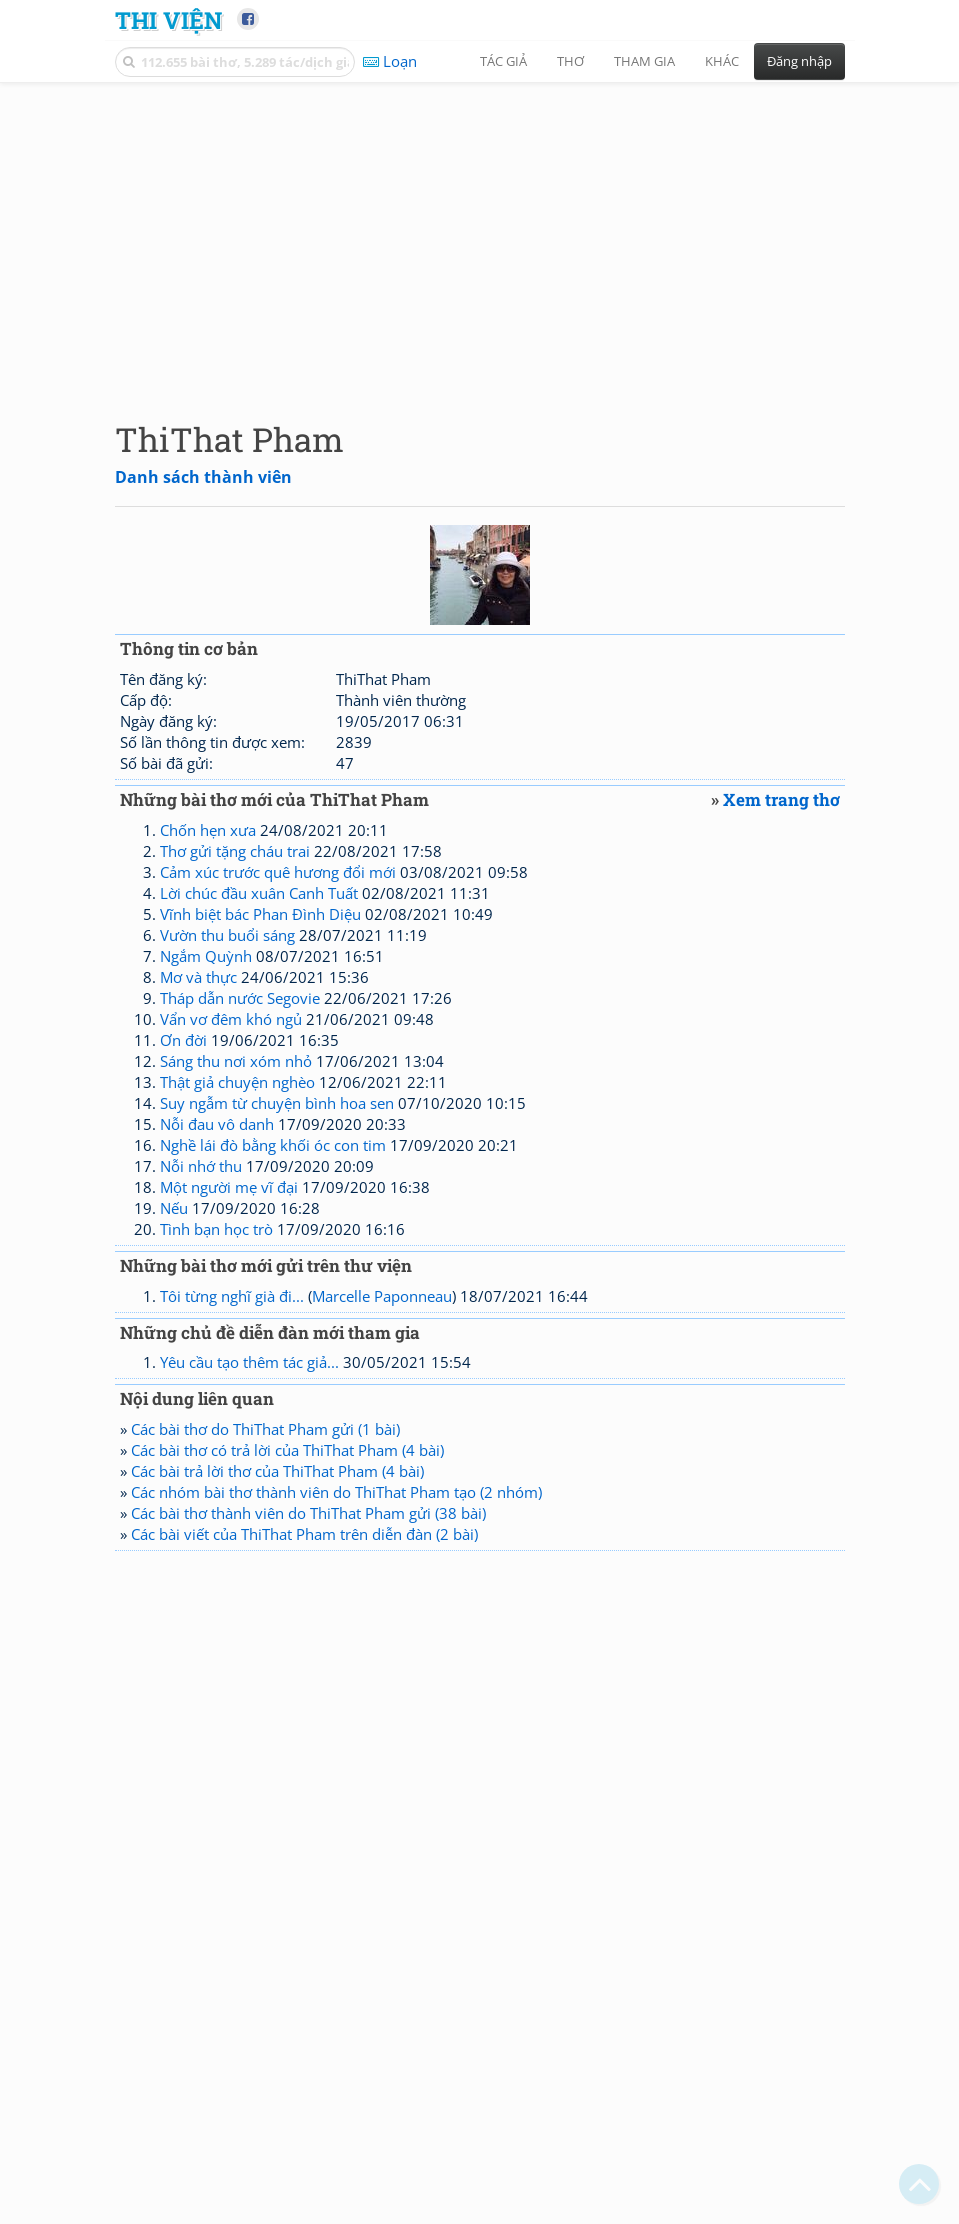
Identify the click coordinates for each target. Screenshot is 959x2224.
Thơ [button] (570, 61)
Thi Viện (168, 19)
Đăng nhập (799, 61)
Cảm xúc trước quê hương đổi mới (278, 872)
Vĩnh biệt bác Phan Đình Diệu (260, 914)
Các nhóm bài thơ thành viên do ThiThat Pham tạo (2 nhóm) (336, 1492)
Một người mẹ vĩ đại (229, 1187)
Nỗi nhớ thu (201, 1166)
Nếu (174, 1208)
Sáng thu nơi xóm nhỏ (236, 1061)
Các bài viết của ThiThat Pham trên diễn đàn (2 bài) (304, 1534)
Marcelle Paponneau (382, 1296)
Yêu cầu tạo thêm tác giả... (249, 1362)
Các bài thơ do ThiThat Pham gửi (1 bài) (265, 1429)
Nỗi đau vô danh (217, 1124)
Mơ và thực (198, 977)
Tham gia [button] (644, 61)
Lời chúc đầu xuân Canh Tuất (259, 893)
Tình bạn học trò (216, 1229)
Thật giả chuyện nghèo (237, 1082)
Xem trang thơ (781, 799)
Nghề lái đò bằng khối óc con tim (273, 1145)
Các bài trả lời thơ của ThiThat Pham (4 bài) (277, 1471)
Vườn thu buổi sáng (227, 935)
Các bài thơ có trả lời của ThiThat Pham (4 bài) (287, 1450)
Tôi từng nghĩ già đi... (232, 1296)
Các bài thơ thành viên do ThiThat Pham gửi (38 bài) (308, 1513)
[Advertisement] (480, 235)
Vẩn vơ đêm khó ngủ (231, 1019)
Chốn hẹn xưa (208, 830)
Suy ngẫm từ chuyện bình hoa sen (277, 1103)
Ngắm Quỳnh (206, 956)
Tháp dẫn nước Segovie (240, 998)
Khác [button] (722, 61)
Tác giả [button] (503, 61)
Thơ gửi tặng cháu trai (235, 851)
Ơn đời (183, 1040)
